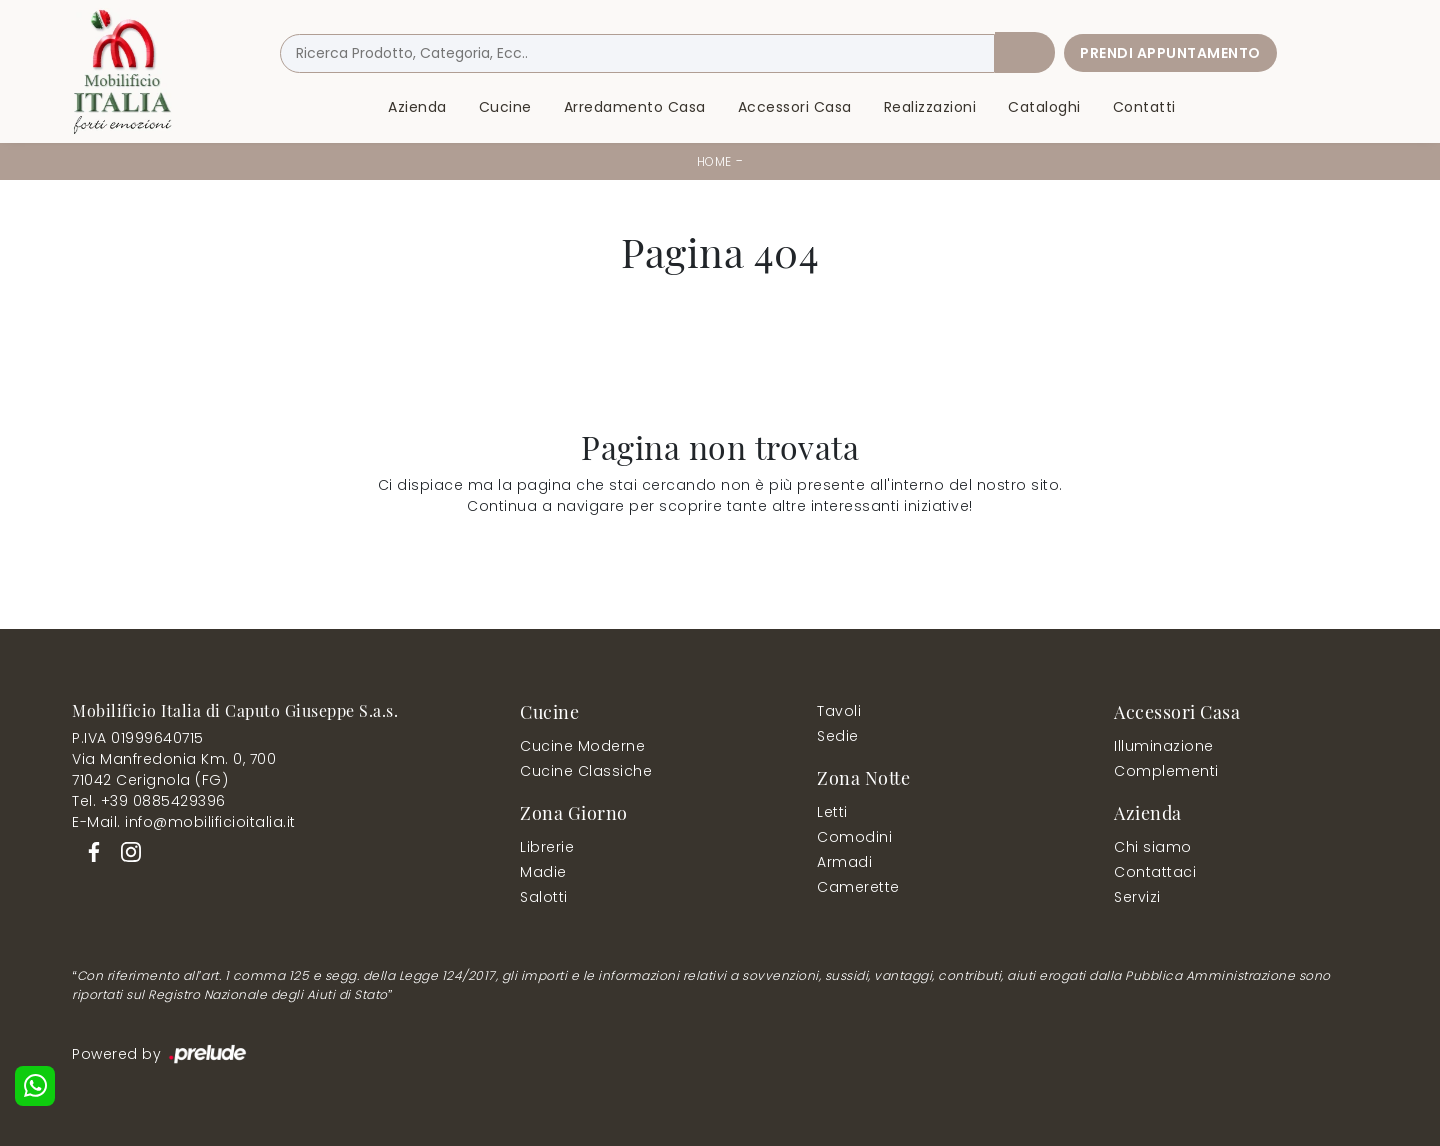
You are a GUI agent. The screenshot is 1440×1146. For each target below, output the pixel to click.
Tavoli (839, 711)
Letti (832, 812)
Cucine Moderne (582, 746)
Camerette (858, 887)
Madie (543, 872)
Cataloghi (1044, 107)
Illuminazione (1164, 746)
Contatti (1144, 107)
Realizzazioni (930, 107)
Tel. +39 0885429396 (149, 801)
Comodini (854, 837)
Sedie (838, 736)
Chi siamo (1153, 847)
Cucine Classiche (586, 771)
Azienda (417, 107)
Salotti (544, 897)
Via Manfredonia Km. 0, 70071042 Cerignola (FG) (174, 769)
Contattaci (1155, 872)
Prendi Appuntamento (1170, 53)
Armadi (844, 862)
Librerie (547, 847)
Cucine (505, 107)
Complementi (1166, 771)
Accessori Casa (795, 107)
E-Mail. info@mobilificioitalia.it (184, 822)
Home (714, 161)
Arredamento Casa (635, 107)
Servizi (1137, 897)
